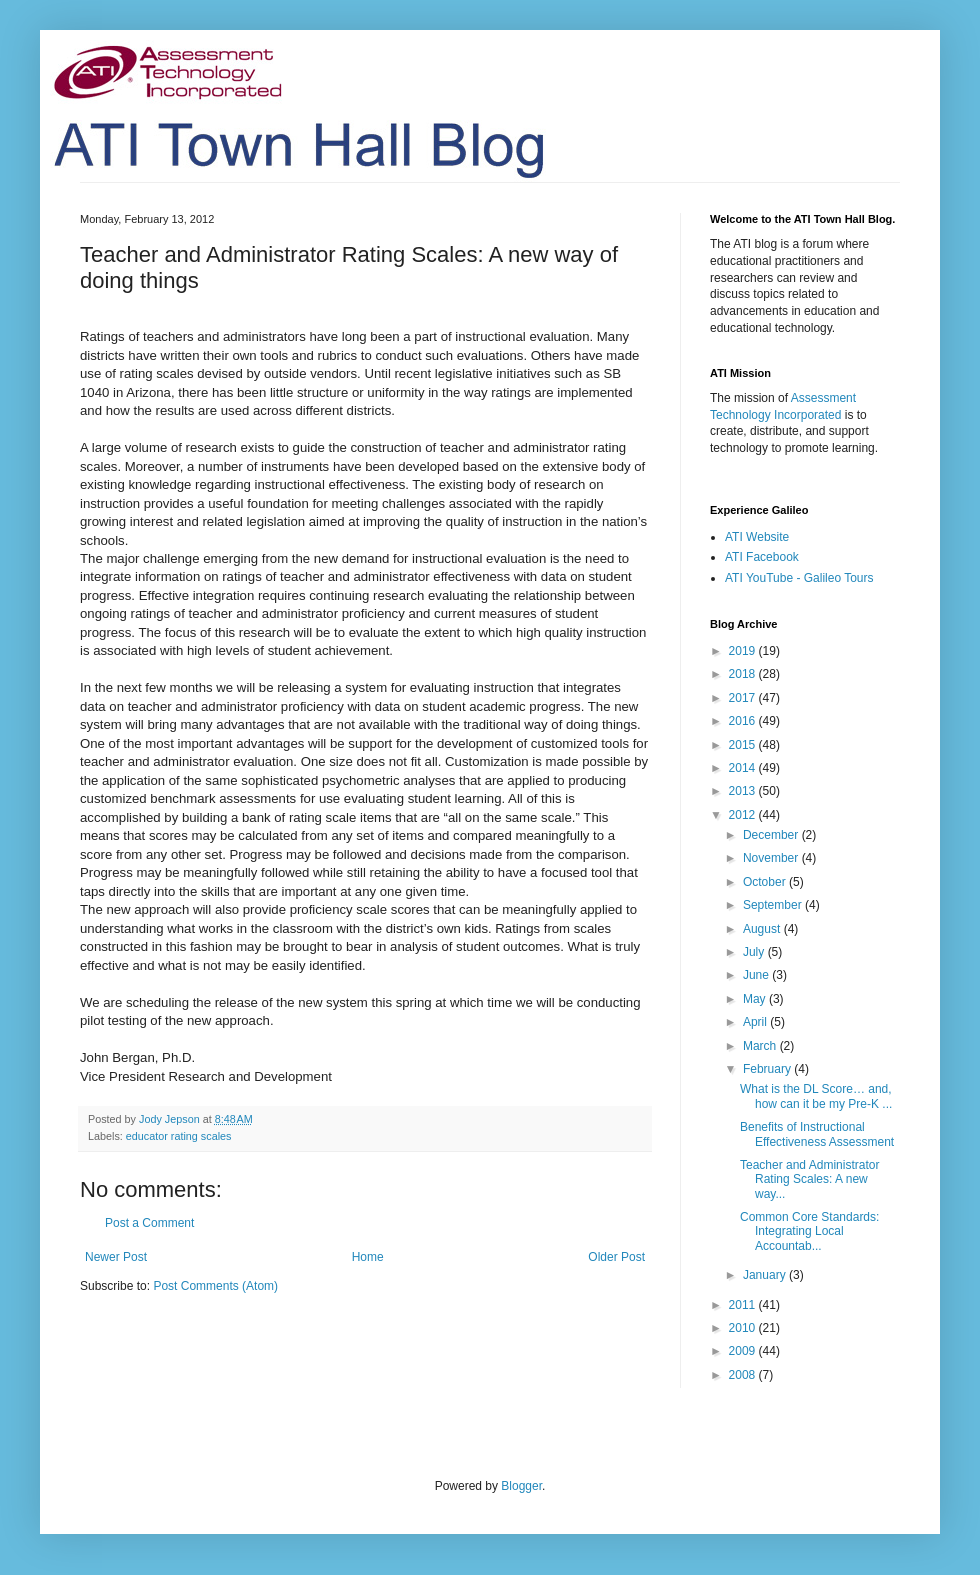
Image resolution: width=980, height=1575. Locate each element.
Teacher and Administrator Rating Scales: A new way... (809, 1179)
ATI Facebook (762, 557)
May (756, 999)
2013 (744, 791)
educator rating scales (179, 1136)
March (761, 1046)
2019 (744, 651)
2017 (744, 698)
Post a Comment (149, 1223)
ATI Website (757, 537)
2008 (744, 1375)
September (774, 905)
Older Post (616, 1257)
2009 (744, 1351)
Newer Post (116, 1257)
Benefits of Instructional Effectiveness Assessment (817, 1134)
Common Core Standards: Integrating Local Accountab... (809, 1231)
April (756, 1022)
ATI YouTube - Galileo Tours (799, 578)
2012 (744, 815)
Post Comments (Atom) (215, 1286)
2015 (744, 745)
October (766, 882)
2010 (744, 1328)
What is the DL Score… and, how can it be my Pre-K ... (816, 1096)
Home (368, 1257)
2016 (744, 721)
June (757, 975)
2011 (744, 1305)
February (768, 1069)
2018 (744, 674)
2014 (744, 768)
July (755, 952)
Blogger (521, 1486)
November (772, 858)
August (763, 929)
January (766, 1275)
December (772, 835)
